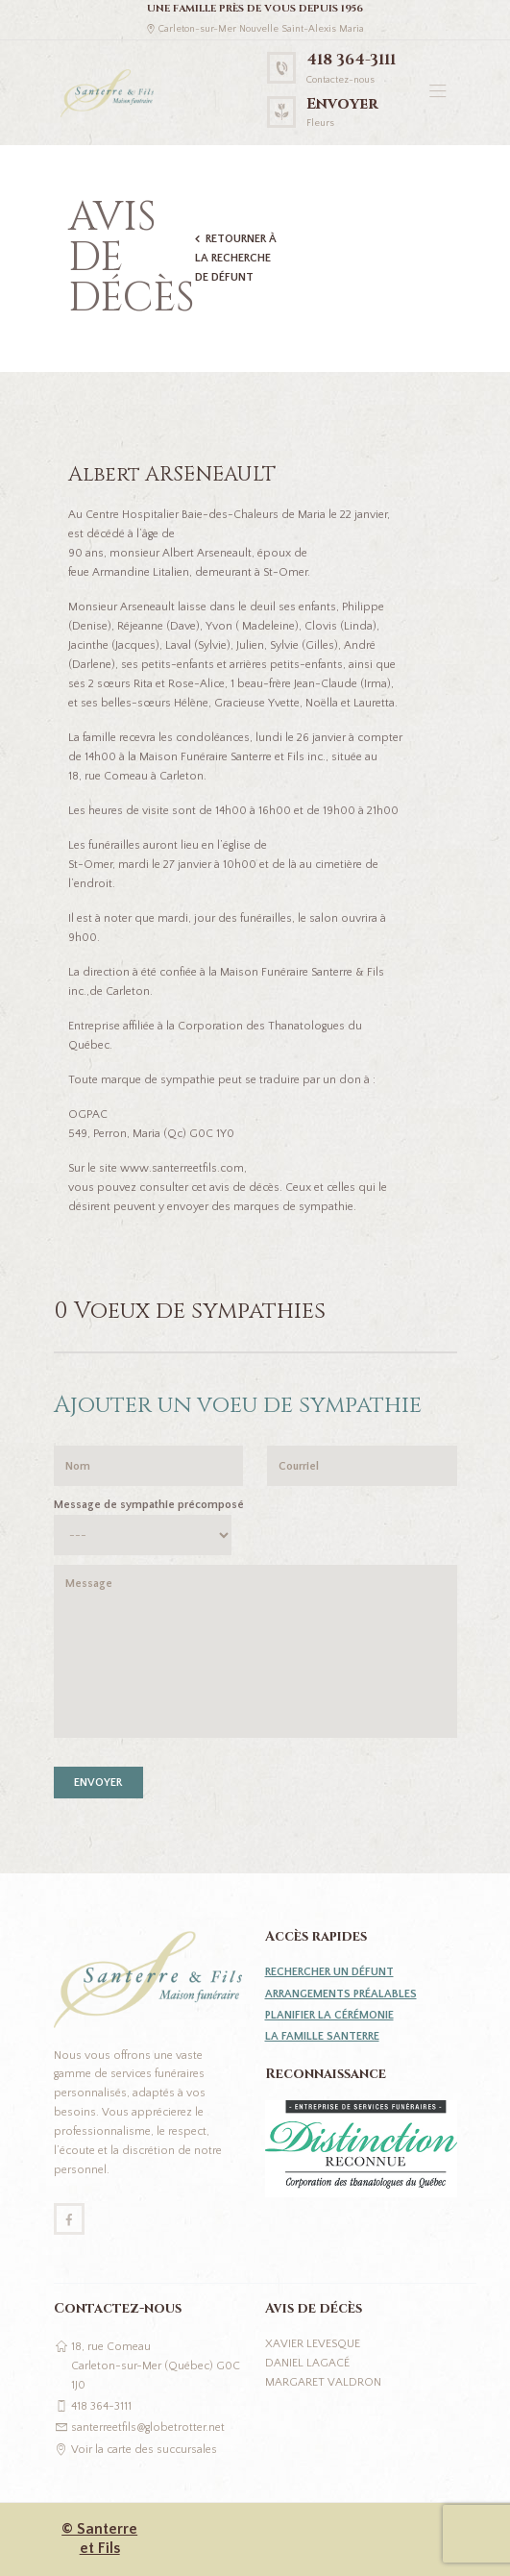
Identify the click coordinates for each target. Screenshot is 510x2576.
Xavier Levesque (312, 2344)
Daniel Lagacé (307, 2363)
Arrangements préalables (341, 1994)
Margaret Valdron (323, 2382)
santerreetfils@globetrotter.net (148, 2427)
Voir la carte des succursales (144, 2449)
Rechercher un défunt (329, 1972)
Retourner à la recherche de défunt (236, 258)
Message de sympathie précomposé (149, 1505)
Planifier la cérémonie (329, 2015)
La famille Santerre (322, 2036)
